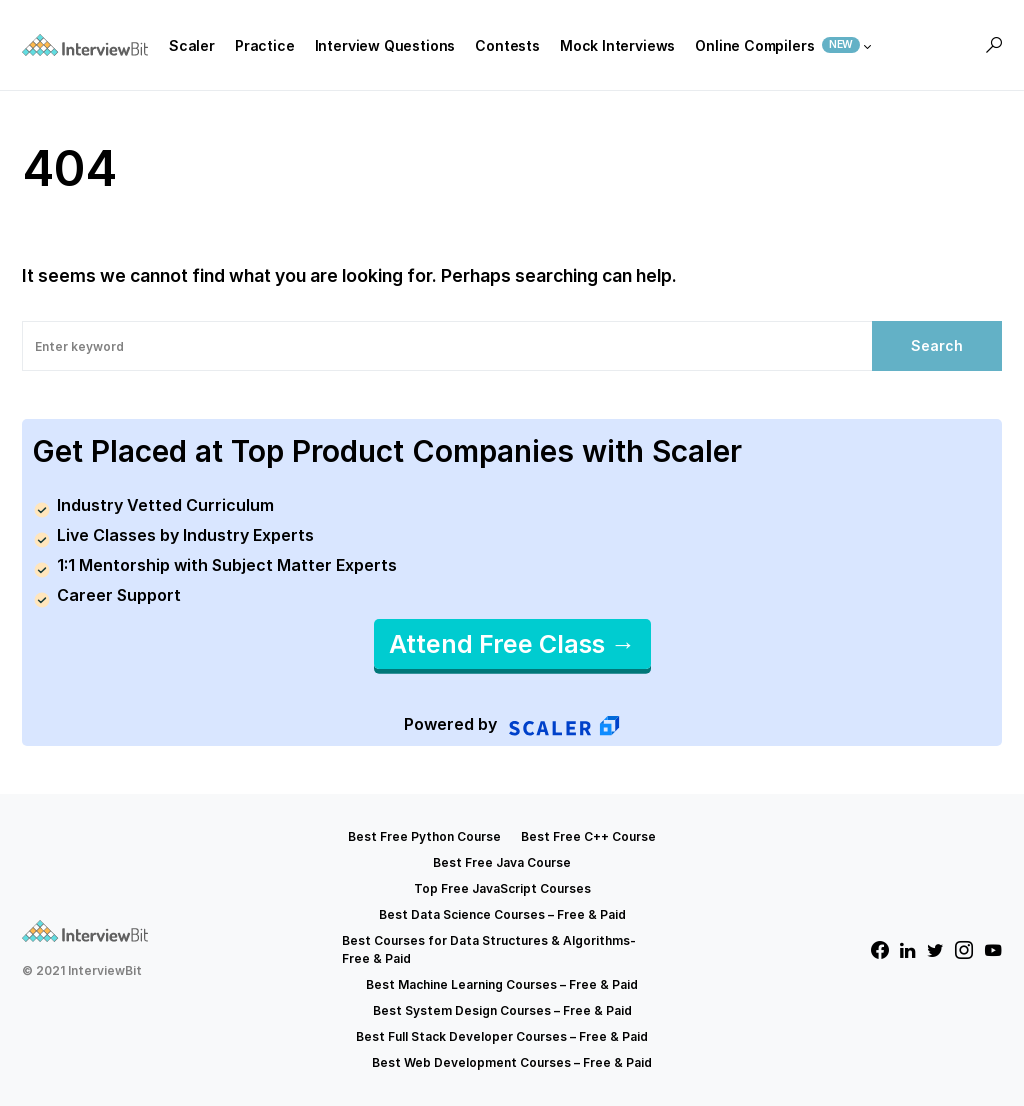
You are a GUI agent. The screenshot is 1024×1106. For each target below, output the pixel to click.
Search (937, 345)
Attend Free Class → (512, 644)
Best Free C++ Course (588, 836)
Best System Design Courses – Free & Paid (502, 1010)
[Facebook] (880, 950)
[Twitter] (935, 950)
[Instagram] (964, 950)
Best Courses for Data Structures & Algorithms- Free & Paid (489, 949)
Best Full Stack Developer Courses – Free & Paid (502, 1036)
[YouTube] (993, 950)
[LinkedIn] (907, 950)
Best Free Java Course (502, 862)
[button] (994, 45)
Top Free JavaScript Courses (502, 888)
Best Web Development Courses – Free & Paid (512, 1062)
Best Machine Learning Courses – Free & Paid (502, 984)
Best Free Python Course (424, 836)
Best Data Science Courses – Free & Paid (502, 914)
